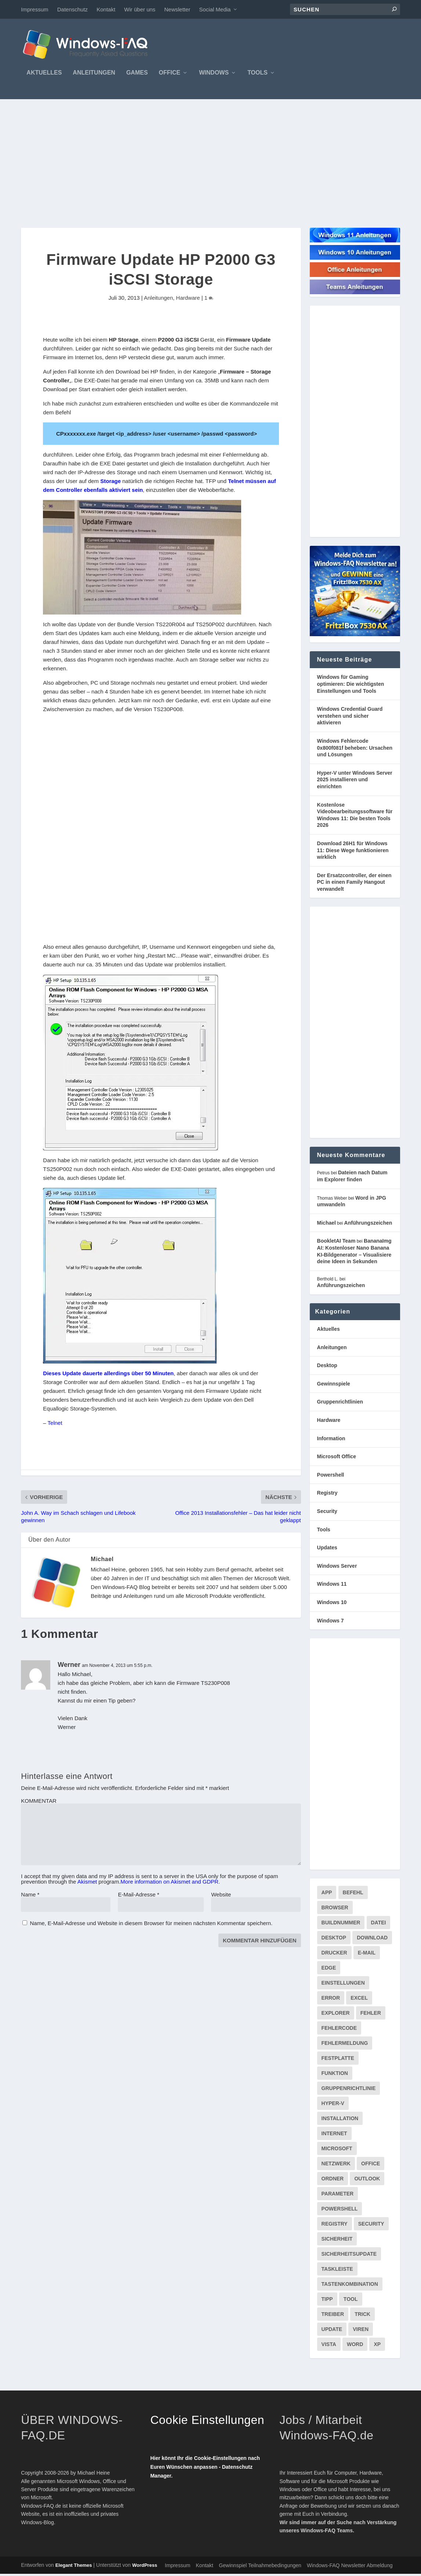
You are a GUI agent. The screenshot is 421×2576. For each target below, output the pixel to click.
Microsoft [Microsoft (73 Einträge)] (337, 2150)
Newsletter (177, 9)
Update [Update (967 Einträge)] (332, 2331)
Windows (214, 75)
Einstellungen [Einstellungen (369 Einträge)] (343, 1985)
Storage (110, 483)
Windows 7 (330, 1622)
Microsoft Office (336, 1458)
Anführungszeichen (368, 1225)
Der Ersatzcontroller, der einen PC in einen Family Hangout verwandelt (354, 884)
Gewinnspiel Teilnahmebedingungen (260, 2567)
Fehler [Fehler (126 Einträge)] (370, 2015)
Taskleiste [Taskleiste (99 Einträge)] (337, 2271)
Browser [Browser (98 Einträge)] (335, 1909)
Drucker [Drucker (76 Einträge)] (334, 1954)
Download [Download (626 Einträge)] (372, 1939)
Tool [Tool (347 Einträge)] (351, 2301)
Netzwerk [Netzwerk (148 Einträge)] (336, 2165)
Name (30, 1897)
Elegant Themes (73, 2567)
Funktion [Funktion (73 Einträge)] (335, 2075)
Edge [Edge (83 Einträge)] (329, 1969)
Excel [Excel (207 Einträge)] (359, 2000)
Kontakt (106, 9)
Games (137, 75)
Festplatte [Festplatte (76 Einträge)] (338, 2060)
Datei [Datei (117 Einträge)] (378, 1924)
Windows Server (337, 1568)
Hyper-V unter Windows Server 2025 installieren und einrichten (354, 781)
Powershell (330, 1477)
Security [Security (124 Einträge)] (371, 2226)
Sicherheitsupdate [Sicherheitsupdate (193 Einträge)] (349, 2256)
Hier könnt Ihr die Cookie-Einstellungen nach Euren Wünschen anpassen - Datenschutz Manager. (205, 2468)
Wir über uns (139, 9)
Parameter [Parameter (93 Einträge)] (338, 2195)
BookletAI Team (336, 1243)
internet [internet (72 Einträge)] (334, 2135)
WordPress (144, 2567)
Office (170, 75)
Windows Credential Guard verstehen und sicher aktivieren (350, 717)
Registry (327, 1495)
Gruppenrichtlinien (340, 1404)
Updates (327, 1549)
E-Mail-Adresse (138, 1897)
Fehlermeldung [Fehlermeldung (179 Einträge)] (345, 2045)
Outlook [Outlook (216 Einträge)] (367, 2180)
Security (327, 1513)
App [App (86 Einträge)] (327, 1894)
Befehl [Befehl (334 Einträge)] (353, 1894)
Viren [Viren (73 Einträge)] (361, 2331)
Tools (257, 75)
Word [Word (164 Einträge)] (355, 2346)
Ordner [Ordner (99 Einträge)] (333, 2180)
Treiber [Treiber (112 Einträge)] (333, 2316)
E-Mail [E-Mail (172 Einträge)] (366, 1954)
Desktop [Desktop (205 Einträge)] (334, 1939)
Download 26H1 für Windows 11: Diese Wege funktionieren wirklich (353, 852)
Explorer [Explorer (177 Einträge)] (336, 2015)
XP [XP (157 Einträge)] (377, 2346)
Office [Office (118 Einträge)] (370, 2165)
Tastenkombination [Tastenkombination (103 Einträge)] (350, 2286)
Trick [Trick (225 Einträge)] (362, 2316)
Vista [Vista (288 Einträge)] (329, 2346)
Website (221, 1897)
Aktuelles (44, 75)
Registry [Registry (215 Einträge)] (335, 2226)
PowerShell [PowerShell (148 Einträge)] (340, 2210)
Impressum (34, 9)
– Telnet (52, 1425)
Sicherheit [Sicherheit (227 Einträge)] (337, 2241)
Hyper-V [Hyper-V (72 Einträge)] (333, 2105)
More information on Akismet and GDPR (169, 1884)
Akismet (87, 1884)
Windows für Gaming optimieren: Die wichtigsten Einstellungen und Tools (350, 686)
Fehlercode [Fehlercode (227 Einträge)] (339, 2030)
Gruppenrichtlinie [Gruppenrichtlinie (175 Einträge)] (349, 2090)
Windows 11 (332, 1586)
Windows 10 (332, 1604)
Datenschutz (72, 9)
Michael (102, 1561)
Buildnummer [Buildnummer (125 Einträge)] (341, 1924)
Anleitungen (94, 75)
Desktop (327, 1367)
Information (331, 1440)
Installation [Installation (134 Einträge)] (340, 2120)
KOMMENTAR (38, 1803)
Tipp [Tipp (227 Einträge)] (327, 2301)
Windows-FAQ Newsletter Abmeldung (349, 2567)
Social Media (215, 9)
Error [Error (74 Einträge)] (331, 2000)
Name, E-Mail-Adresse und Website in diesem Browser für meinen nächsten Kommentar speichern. (151, 1925)
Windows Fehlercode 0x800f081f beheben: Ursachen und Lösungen (354, 749)
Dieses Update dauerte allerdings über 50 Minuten (108, 1375)
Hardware (188, 299)
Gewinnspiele (333, 1385)
